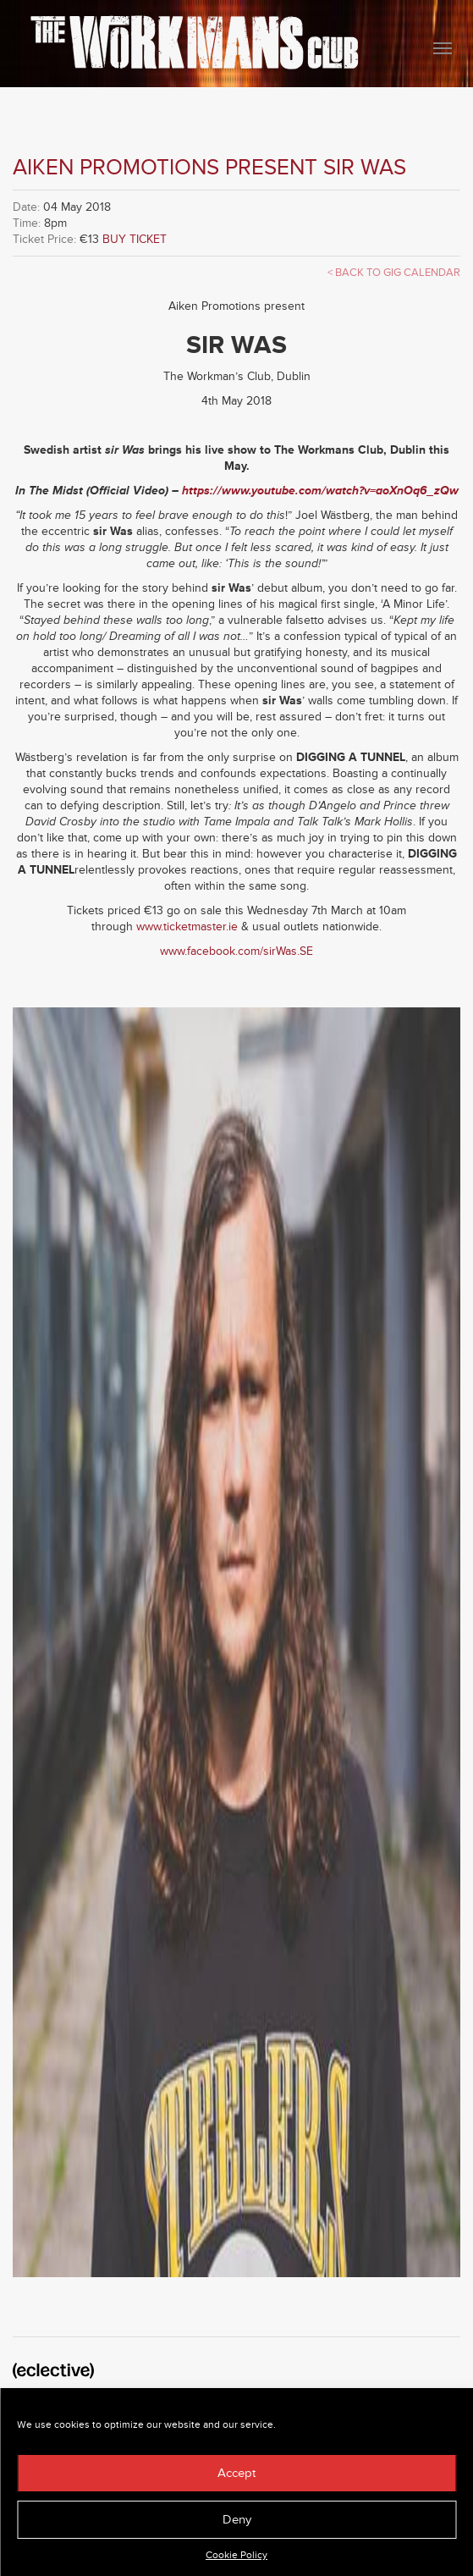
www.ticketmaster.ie (187, 926)
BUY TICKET (134, 239)
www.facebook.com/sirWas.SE (236, 951)
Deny (237, 2520)
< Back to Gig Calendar (393, 272)
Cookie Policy (236, 2555)
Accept (236, 2473)
